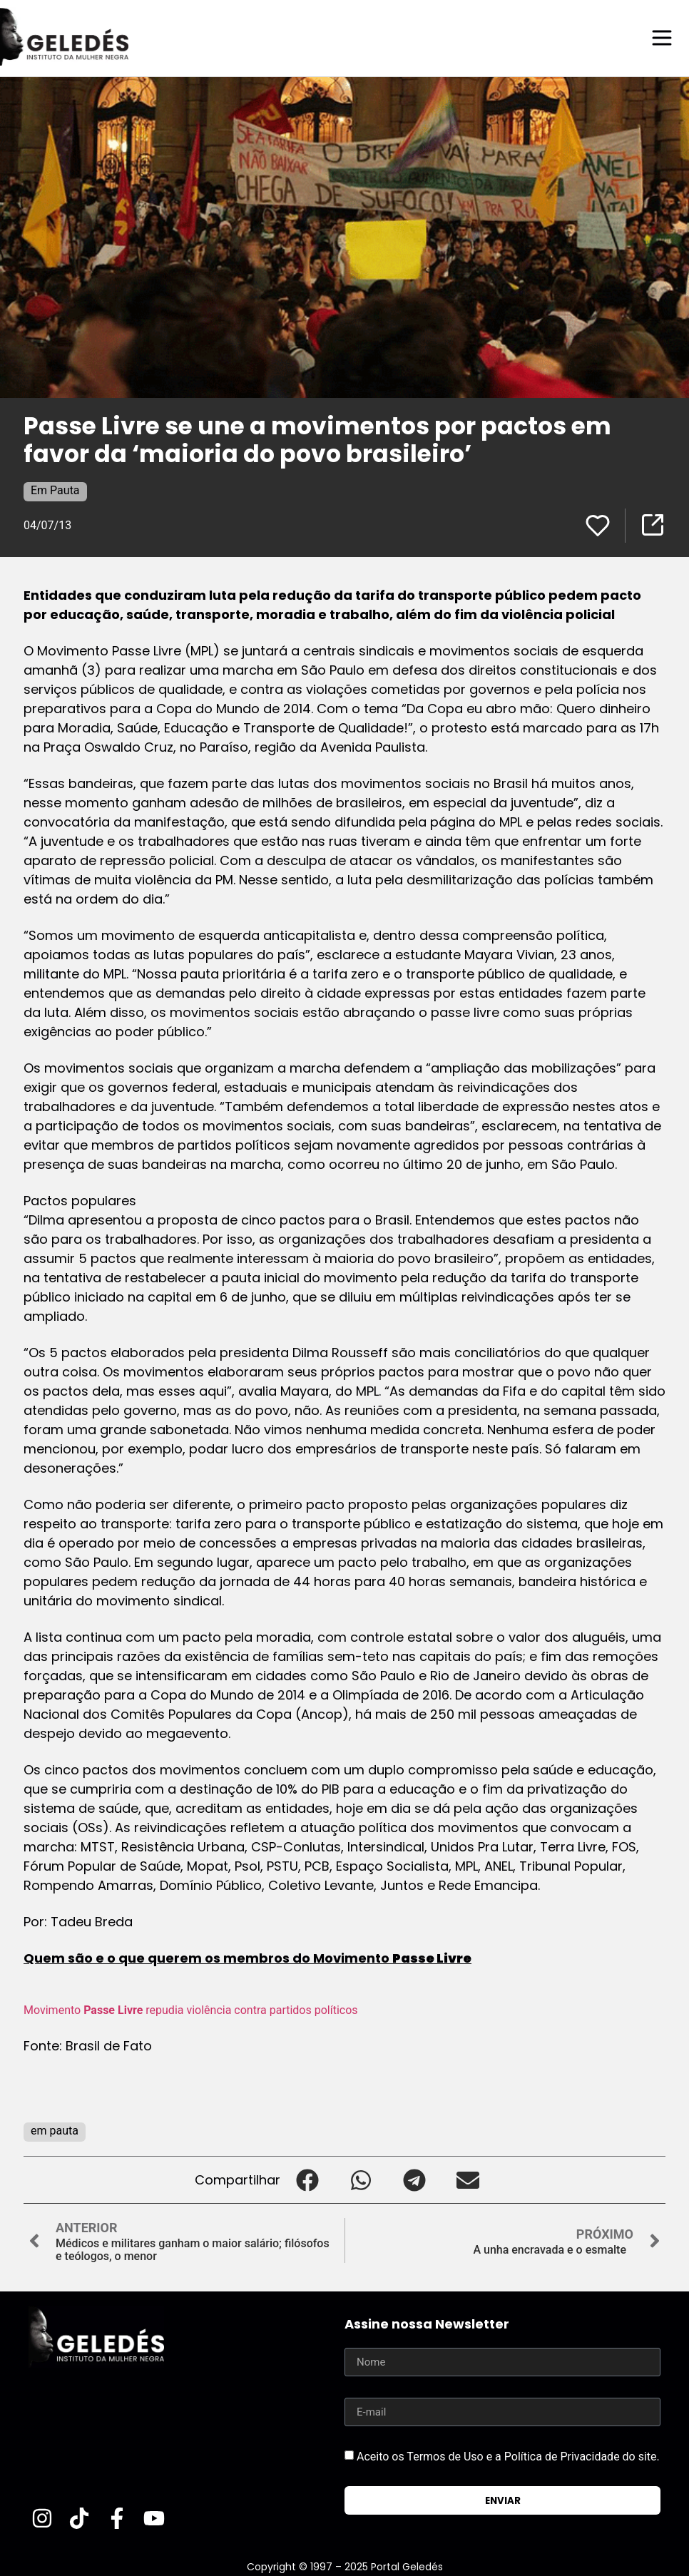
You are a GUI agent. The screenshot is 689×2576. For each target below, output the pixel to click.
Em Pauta (55, 489)
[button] (307, 2179)
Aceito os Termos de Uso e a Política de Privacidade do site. (508, 2456)
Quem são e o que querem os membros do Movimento (247, 1957)
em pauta (54, 2130)
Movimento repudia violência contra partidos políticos (191, 2009)
